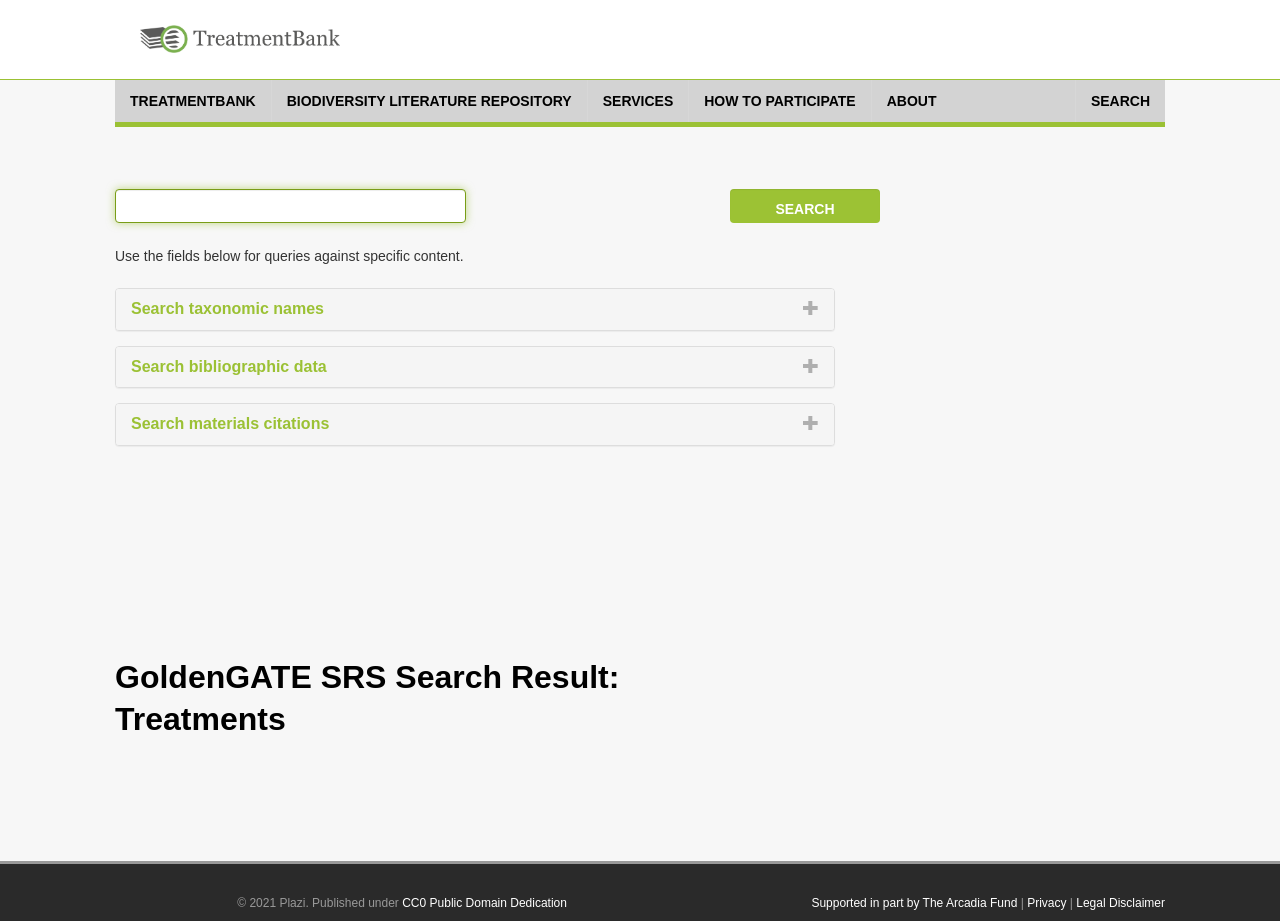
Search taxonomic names (227, 308)
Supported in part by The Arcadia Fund (914, 903)
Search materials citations (230, 423)
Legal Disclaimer (1120, 903)
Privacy (1046, 903)
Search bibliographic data (229, 366)
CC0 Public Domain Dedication (484, 903)
